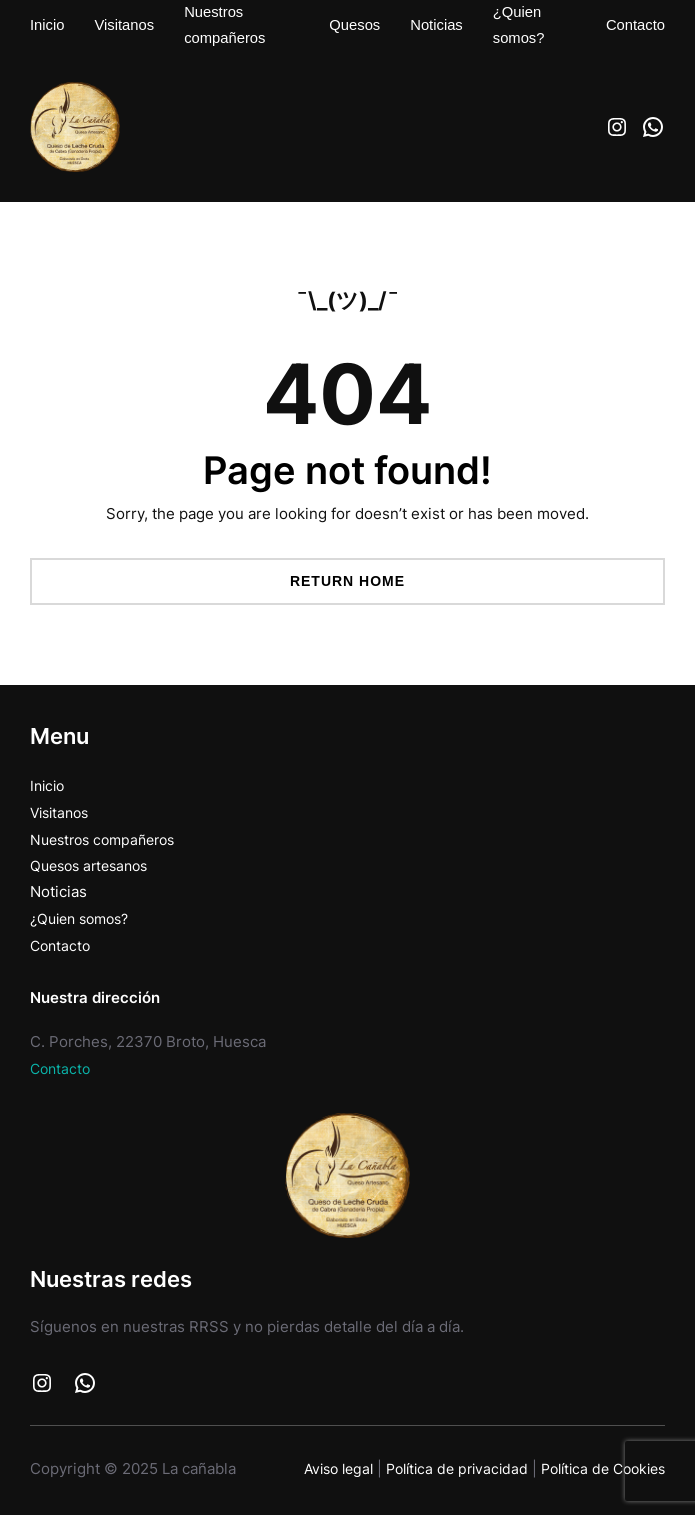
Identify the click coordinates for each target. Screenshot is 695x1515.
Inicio (49, 785)
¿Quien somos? (84, 914)
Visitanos (62, 811)
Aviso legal (314, 1461)
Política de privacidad (440, 1461)
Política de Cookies (597, 1461)
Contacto (62, 940)
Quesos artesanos (94, 862)
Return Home (347, 581)
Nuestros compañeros (108, 837)
